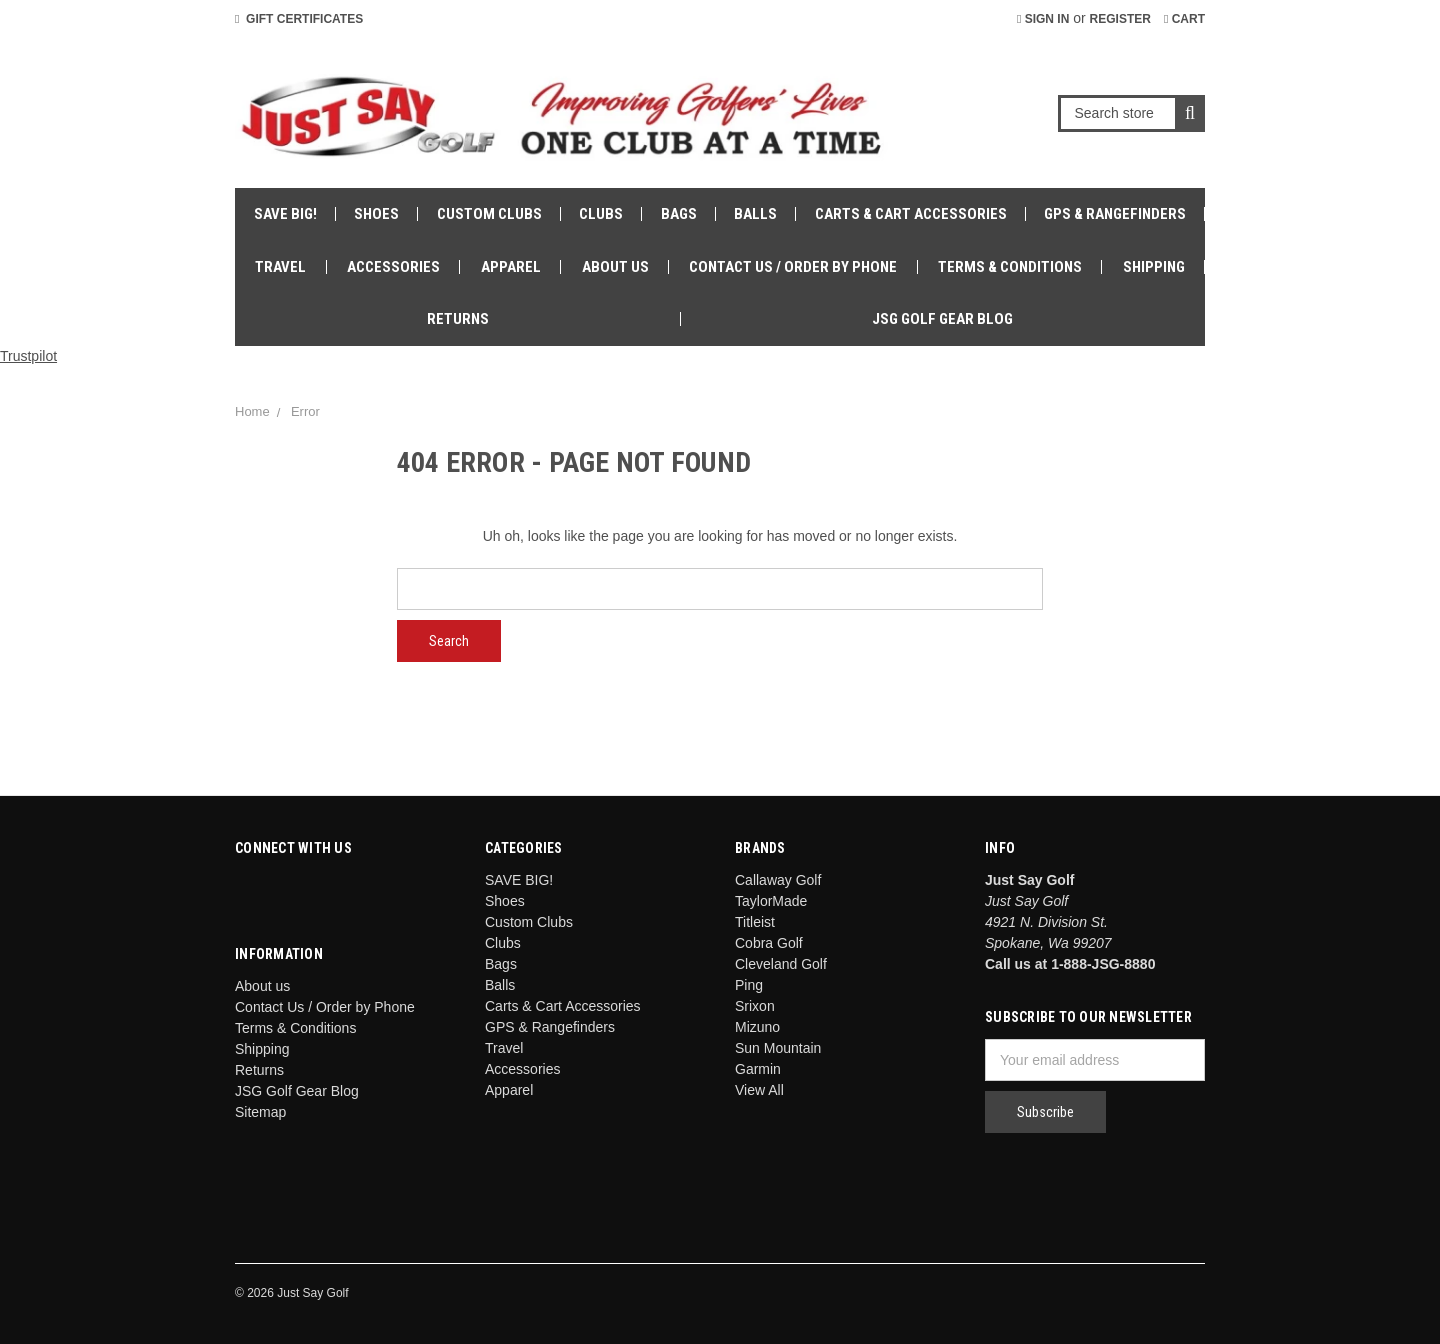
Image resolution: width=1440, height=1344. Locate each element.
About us (615, 267)
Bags (679, 214)
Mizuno (757, 1027)
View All (759, 1090)
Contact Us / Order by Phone (793, 267)
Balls (755, 214)
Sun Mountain (778, 1048)
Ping (749, 985)
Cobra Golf (769, 943)
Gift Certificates (299, 19)
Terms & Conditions (1010, 267)
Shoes (376, 214)
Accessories (393, 267)
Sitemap (260, 1112)
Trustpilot (28, 356)
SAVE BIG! (285, 214)
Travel (280, 267)
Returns (458, 319)
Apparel (511, 267)
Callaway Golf (778, 880)
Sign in (1043, 19)
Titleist (755, 922)
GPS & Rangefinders (1115, 214)
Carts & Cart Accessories (911, 214)
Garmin (758, 1069)
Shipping (1154, 267)
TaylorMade (771, 901)
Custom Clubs (489, 214)
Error (305, 411)
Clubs (601, 214)
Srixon (755, 1006)
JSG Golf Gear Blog (942, 319)
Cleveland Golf (781, 964)
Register (1120, 19)
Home (252, 411)
